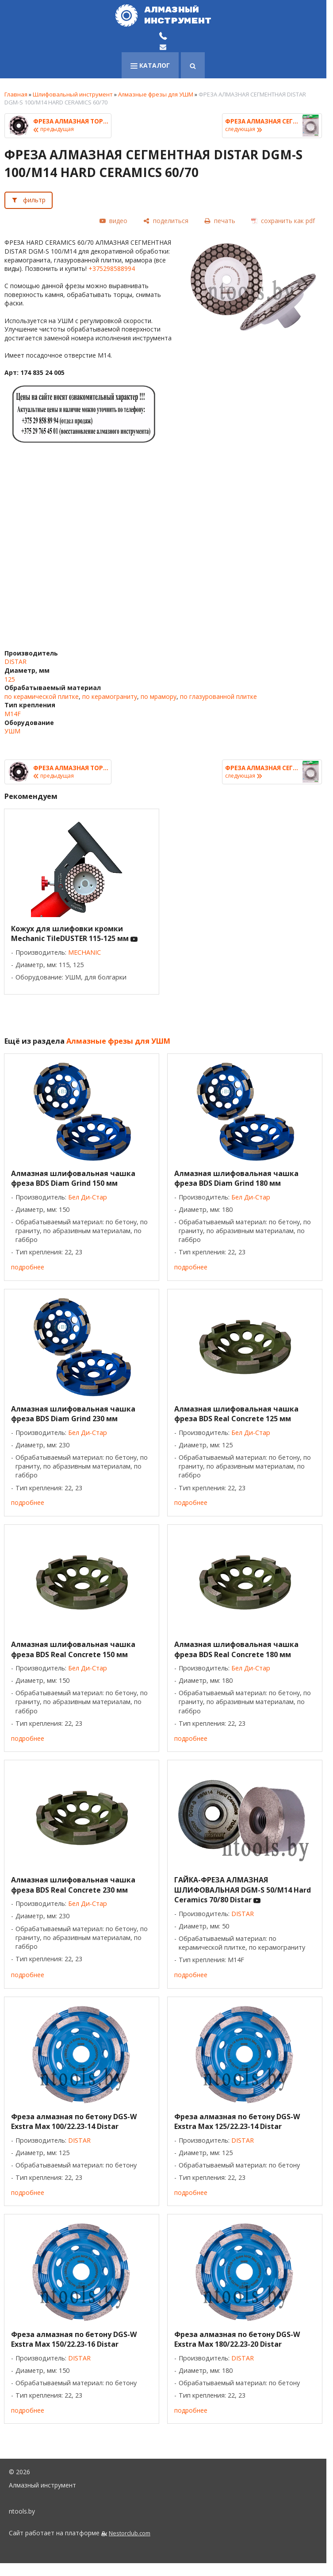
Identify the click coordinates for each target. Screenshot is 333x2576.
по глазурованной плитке (218, 696)
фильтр (34, 200)
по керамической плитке (41, 696)
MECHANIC (84, 952)
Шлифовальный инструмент (73, 94)
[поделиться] (165, 220)
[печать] (219, 220)
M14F (12, 714)
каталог (150, 65)
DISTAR (15, 661)
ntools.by (22, 2511)
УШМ (12, 731)
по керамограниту (109, 696)
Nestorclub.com (129, 2533)
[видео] (113, 221)
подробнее (27, 1267)
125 (9, 679)
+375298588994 (111, 268)
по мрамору (158, 696)
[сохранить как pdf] (283, 220)
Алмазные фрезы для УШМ (155, 94)
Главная (15, 94)
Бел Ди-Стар (87, 1197)
